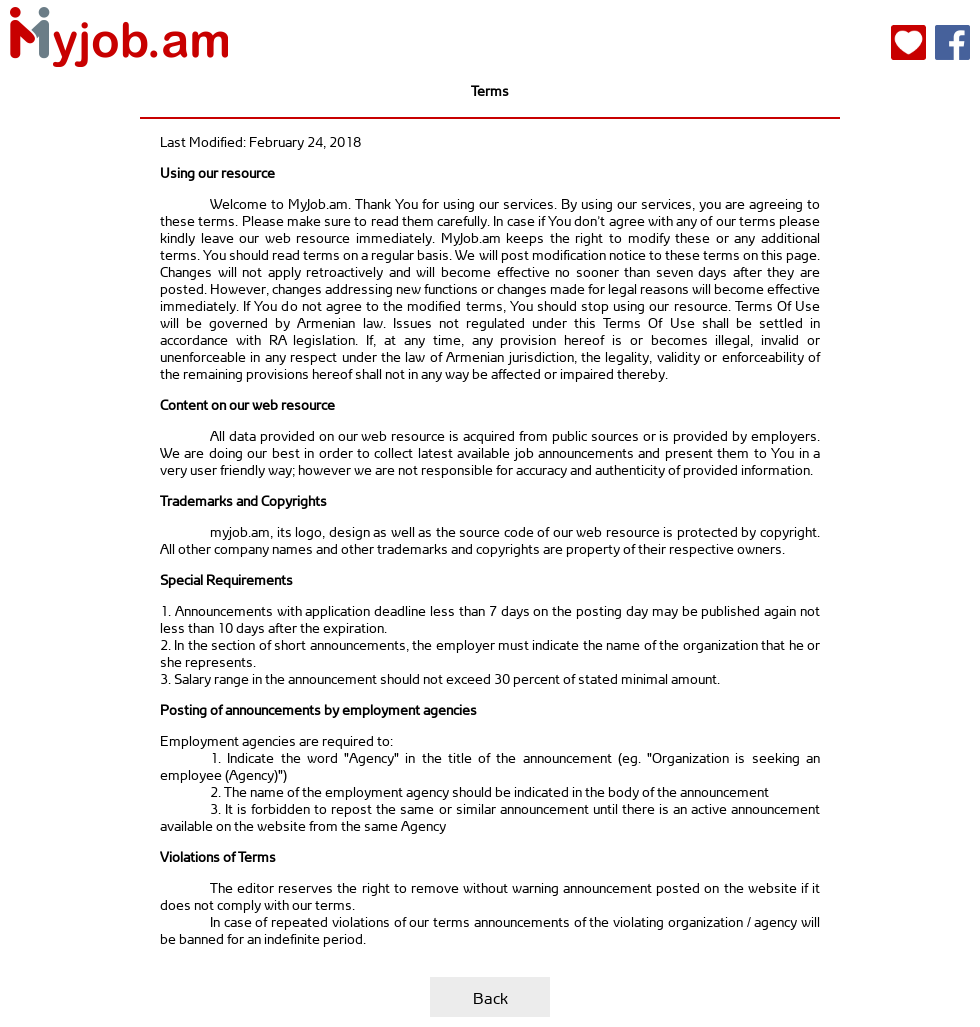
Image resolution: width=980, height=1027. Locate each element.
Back (490, 997)
